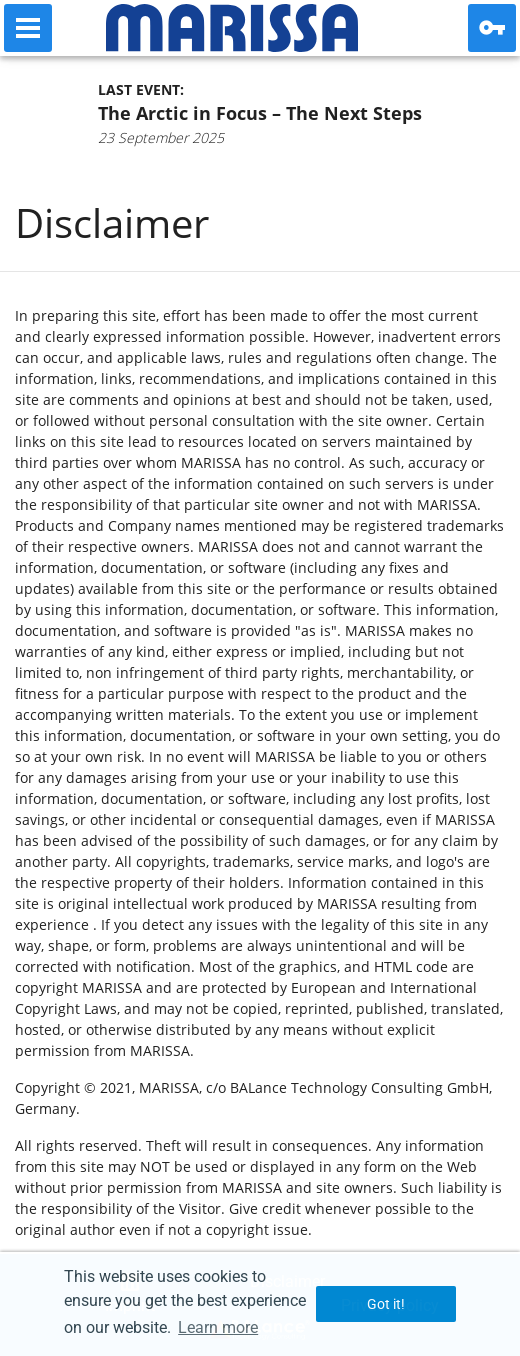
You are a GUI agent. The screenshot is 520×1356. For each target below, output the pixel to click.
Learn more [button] (218, 1327)
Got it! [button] (386, 1304)
